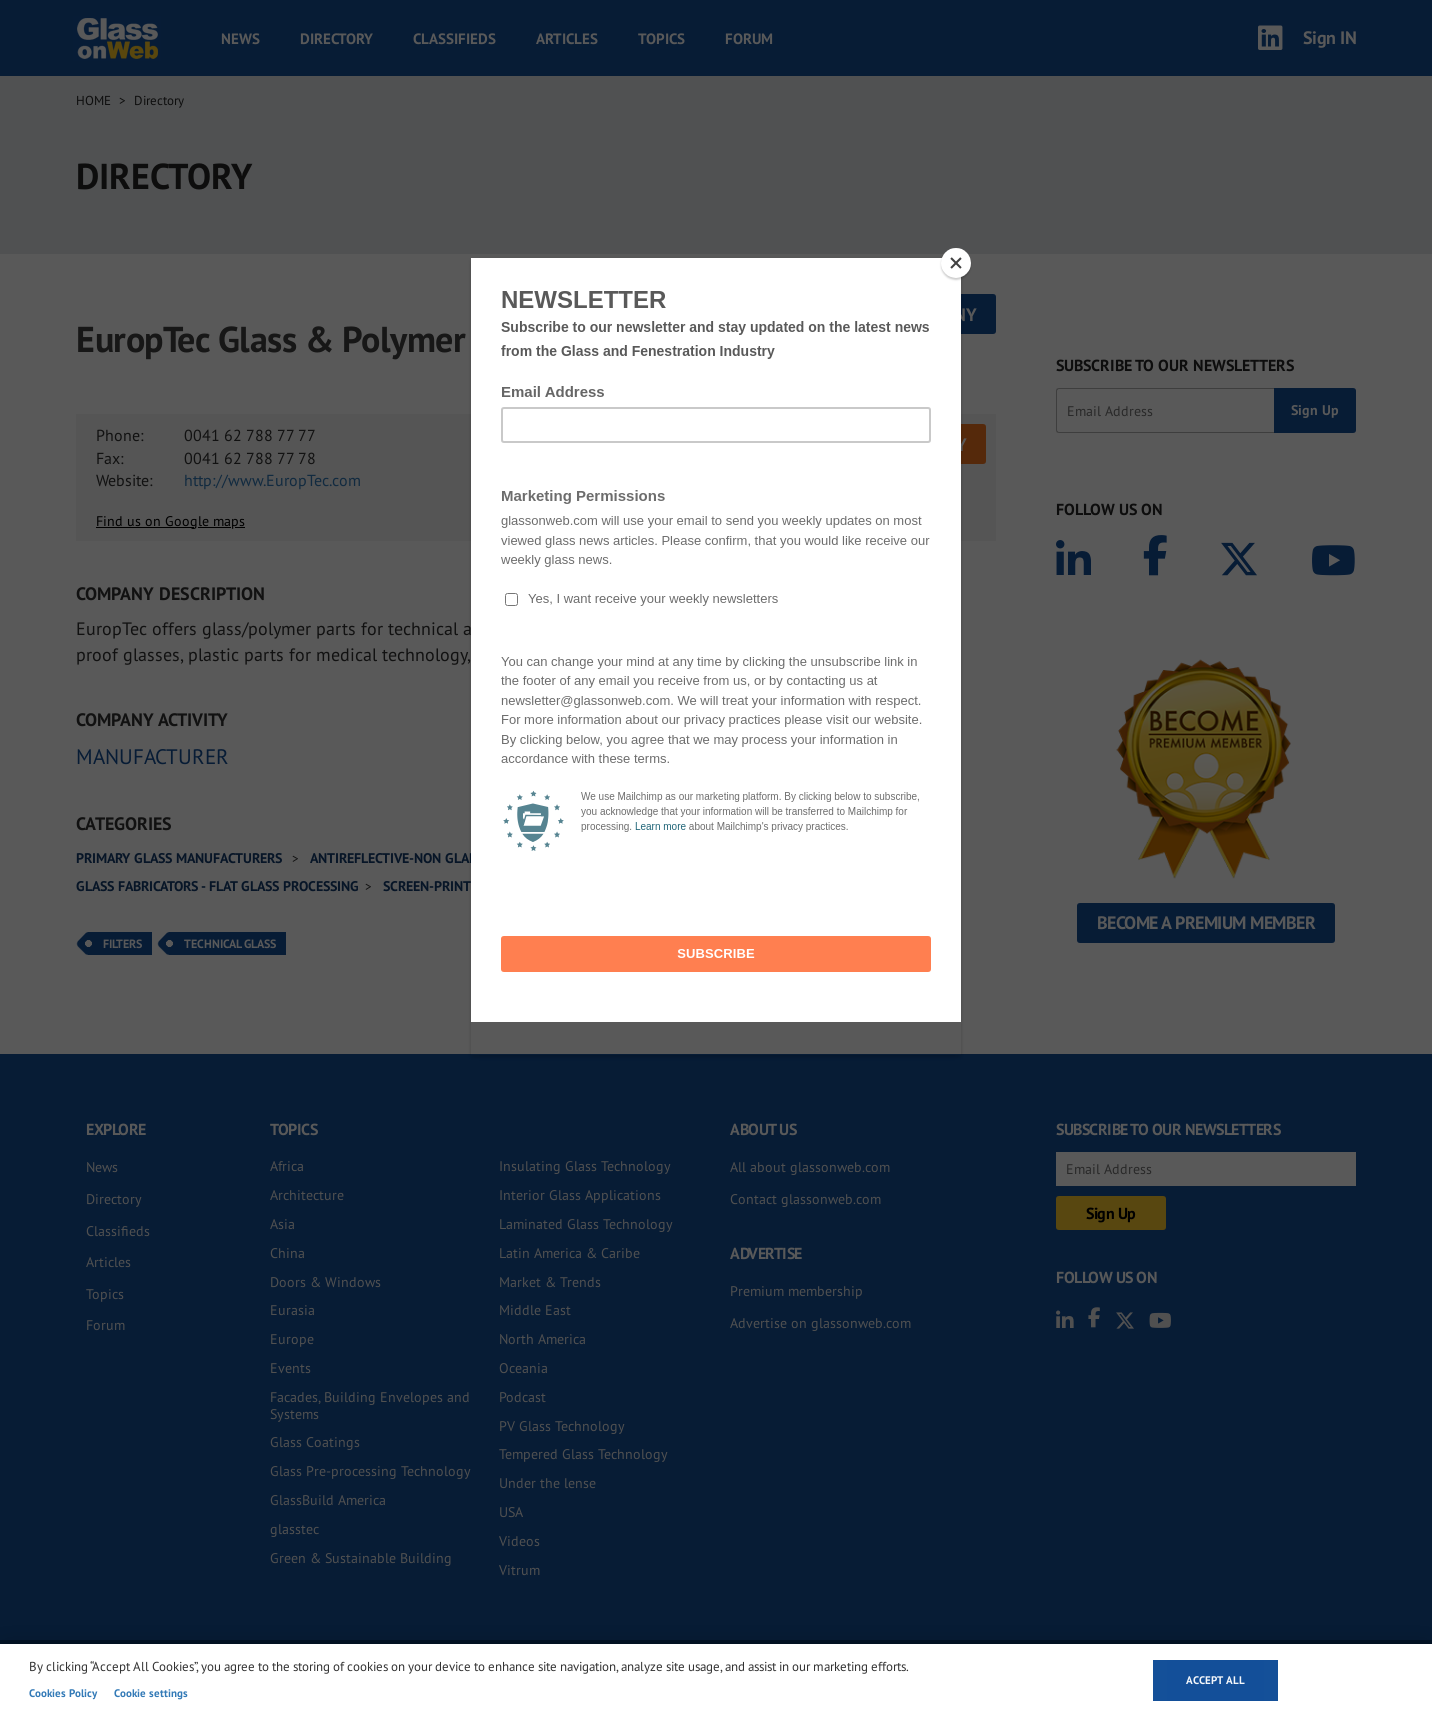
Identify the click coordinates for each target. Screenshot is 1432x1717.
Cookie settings (151, 1693)
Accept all (1215, 1680)
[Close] (956, 263)
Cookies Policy (63, 1693)
